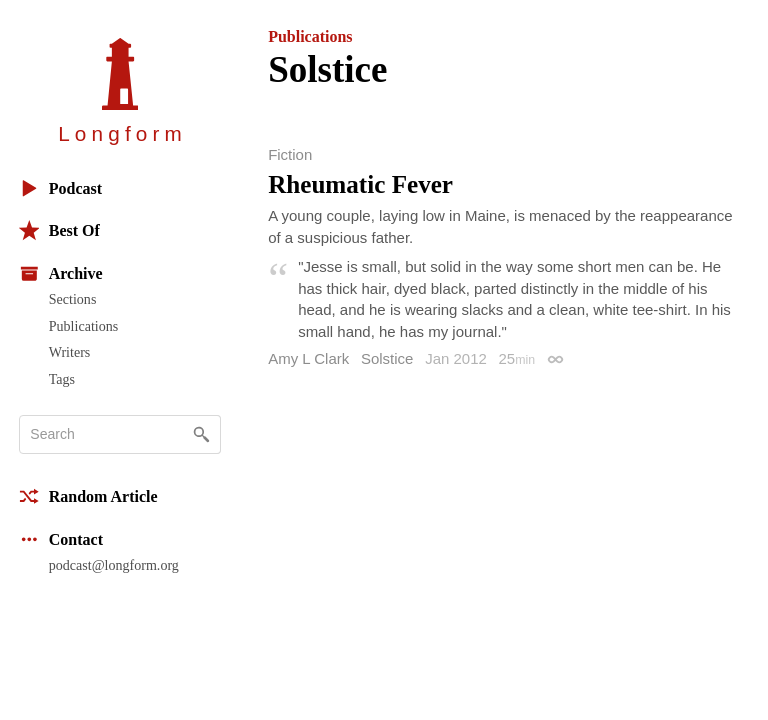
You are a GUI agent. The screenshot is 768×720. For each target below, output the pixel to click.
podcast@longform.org (114, 565)
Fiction (290, 154)
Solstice (387, 358)
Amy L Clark (308, 358)
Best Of (59, 230)
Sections (73, 299)
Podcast (60, 188)
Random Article (88, 496)
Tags (62, 379)
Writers (70, 352)
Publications (83, 326)
